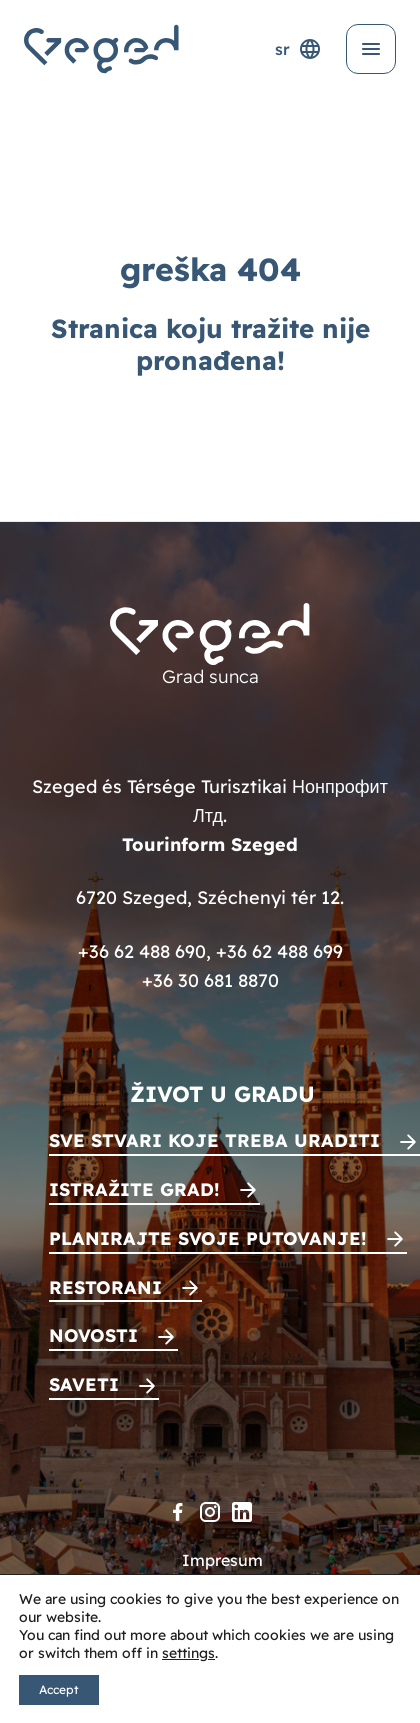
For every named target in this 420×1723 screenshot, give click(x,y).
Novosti (93, 1335)
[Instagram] (210, 1512)
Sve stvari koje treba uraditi (214, 1140)
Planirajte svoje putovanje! (208, 1238)
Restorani (105, 1287)
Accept (59, 1689)
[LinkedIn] (242, 1512)
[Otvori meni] (371, 49)
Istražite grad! (134, 1189)
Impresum (222, 1560)
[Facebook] (178, 1512)
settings (188, 1653)
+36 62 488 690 (142, 951)
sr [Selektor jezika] (298, 49)
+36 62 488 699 (279, 951)
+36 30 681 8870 (210, 980)
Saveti (84, 1384)
